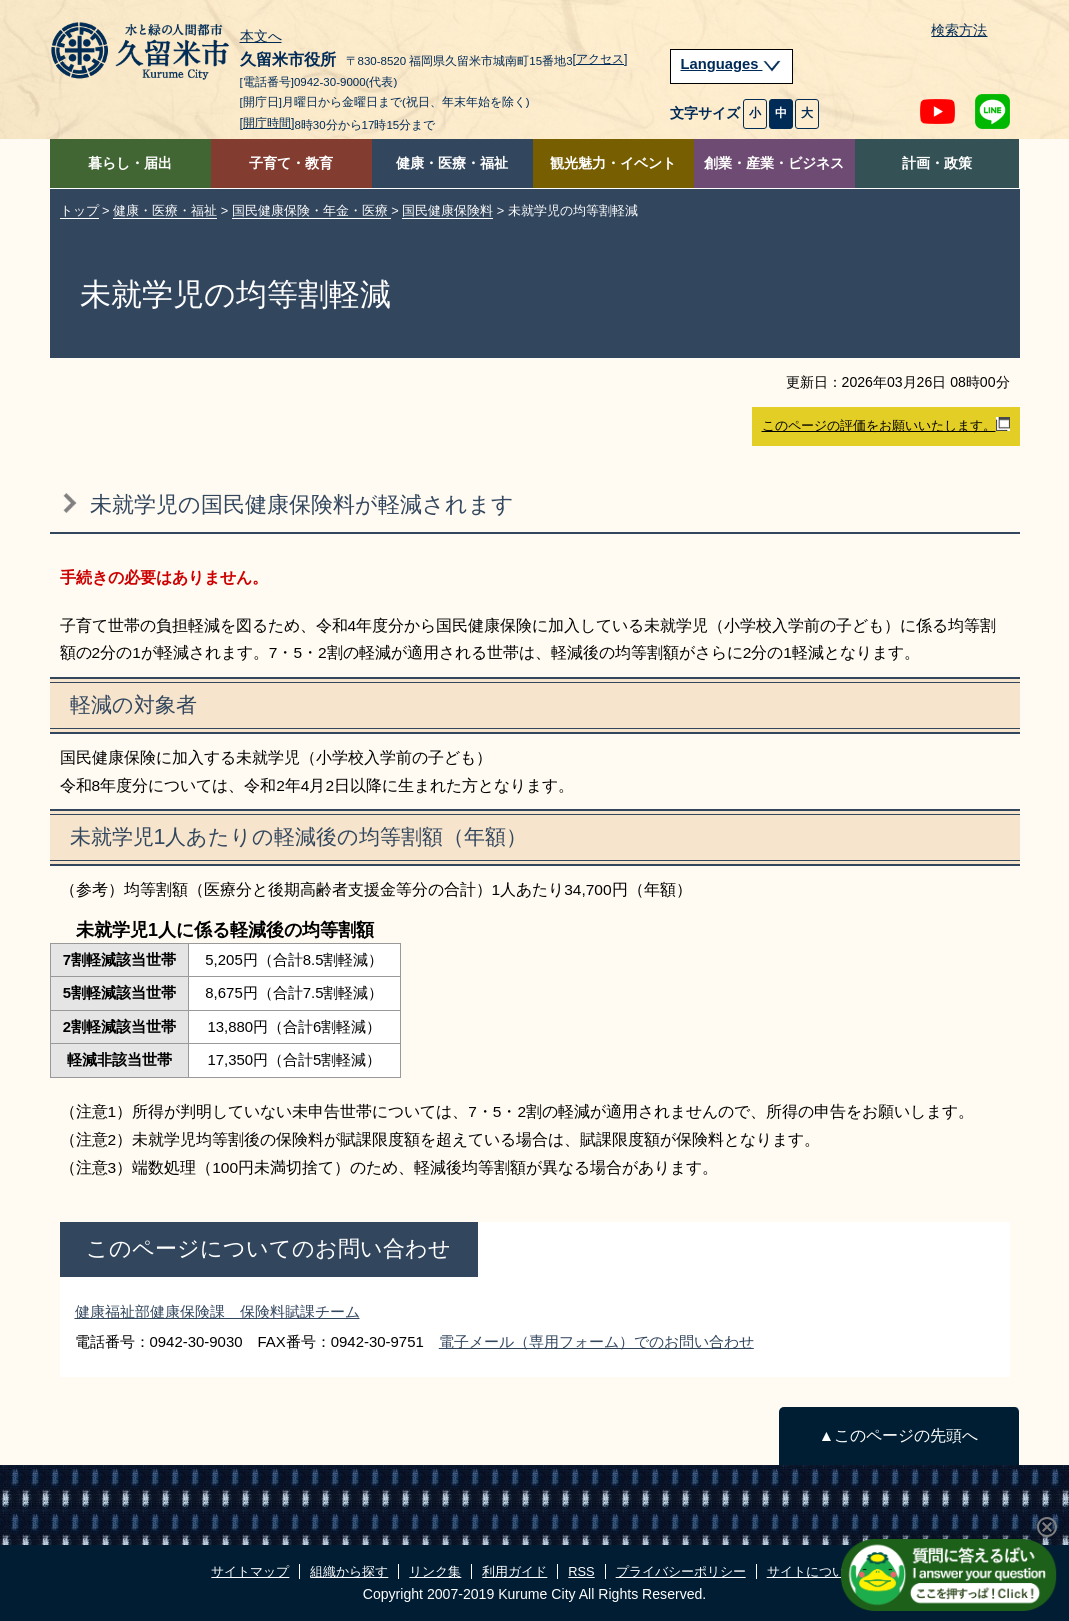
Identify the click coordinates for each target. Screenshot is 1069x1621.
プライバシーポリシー (681, 1571)
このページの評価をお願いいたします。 (886, 425)
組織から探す (349, 1571)
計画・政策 (937, 163)
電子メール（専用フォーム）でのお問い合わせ (596, 1341)
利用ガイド (514, 1571)
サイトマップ (250, 1571)
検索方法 (959, 30)
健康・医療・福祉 (452, 163)
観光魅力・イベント (613, 163)
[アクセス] (600, 59)
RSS (581, 1571)
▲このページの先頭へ (898, 1435)
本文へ (261, 37)
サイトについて (812, 1571)
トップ (79, 210)
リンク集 (435, 1571)
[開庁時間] (267, 123)
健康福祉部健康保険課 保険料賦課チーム (217, 1311)
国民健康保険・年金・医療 (312, 210)
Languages (732, 64)
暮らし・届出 (130, 163)
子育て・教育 (291, 163)
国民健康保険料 (447, 210)
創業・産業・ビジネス (774, 163)
